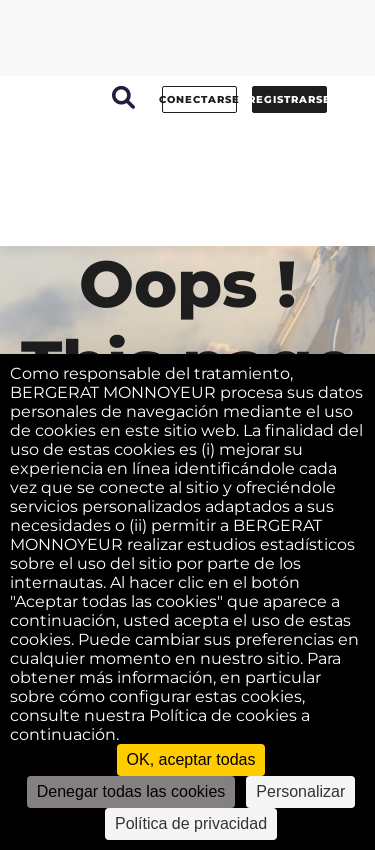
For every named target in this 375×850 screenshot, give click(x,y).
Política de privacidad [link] (191, 823)
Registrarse (289, 99)
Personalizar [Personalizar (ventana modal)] (300, 791)
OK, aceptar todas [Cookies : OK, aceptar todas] (191, 759)
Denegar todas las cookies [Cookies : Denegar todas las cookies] (131, 791)
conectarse (199, 99)
